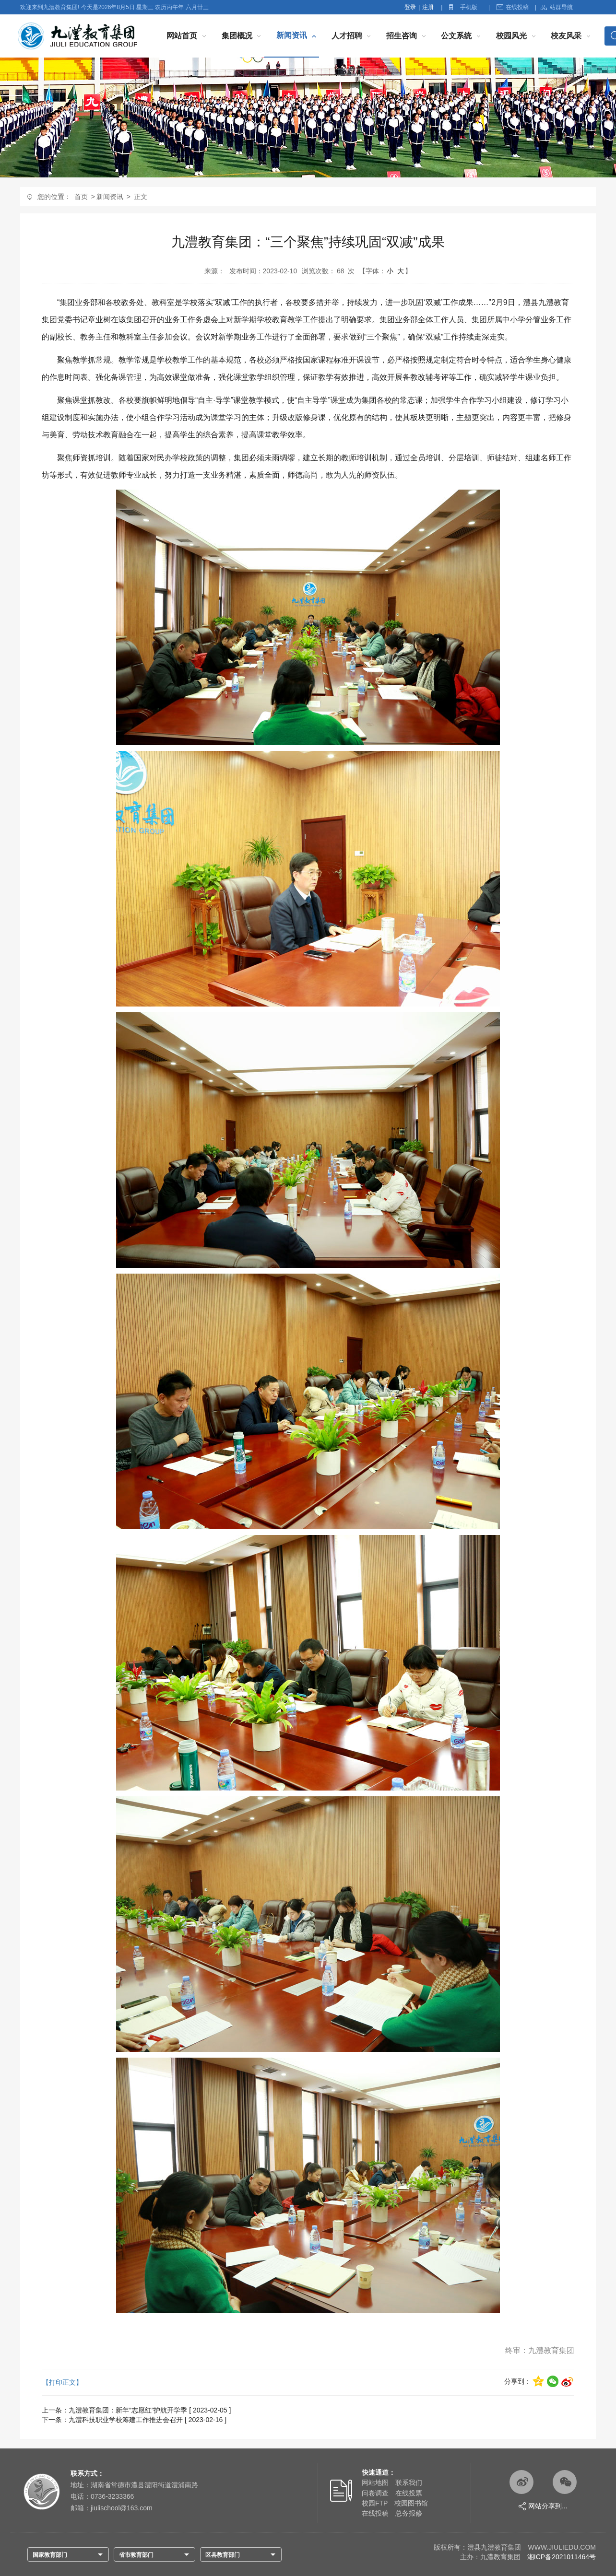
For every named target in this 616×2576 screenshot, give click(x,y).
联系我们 (408, 2482)
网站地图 (375, 2482)
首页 (81, 196)
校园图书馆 (411, 2503)
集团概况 (237, 36)
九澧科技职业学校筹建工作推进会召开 (126, 2420)
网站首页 (181, 36)
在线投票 (408, 2493)
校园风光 (511, 36)
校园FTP (375, 2503)
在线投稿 (513, 7)
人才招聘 (347, 36)
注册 (428, 7)
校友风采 (566, 36)
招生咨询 (401, 36)
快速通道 (375, 2472)
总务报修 (408, 2513)
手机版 (468, 7)
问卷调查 (375, 2493)
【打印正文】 (62, 2382)
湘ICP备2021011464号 (561, 2557)
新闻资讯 (291, 35)
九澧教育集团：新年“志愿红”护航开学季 (128, 2410)
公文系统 (456, 36)
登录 (410, 7)
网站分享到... (543, 2506)
